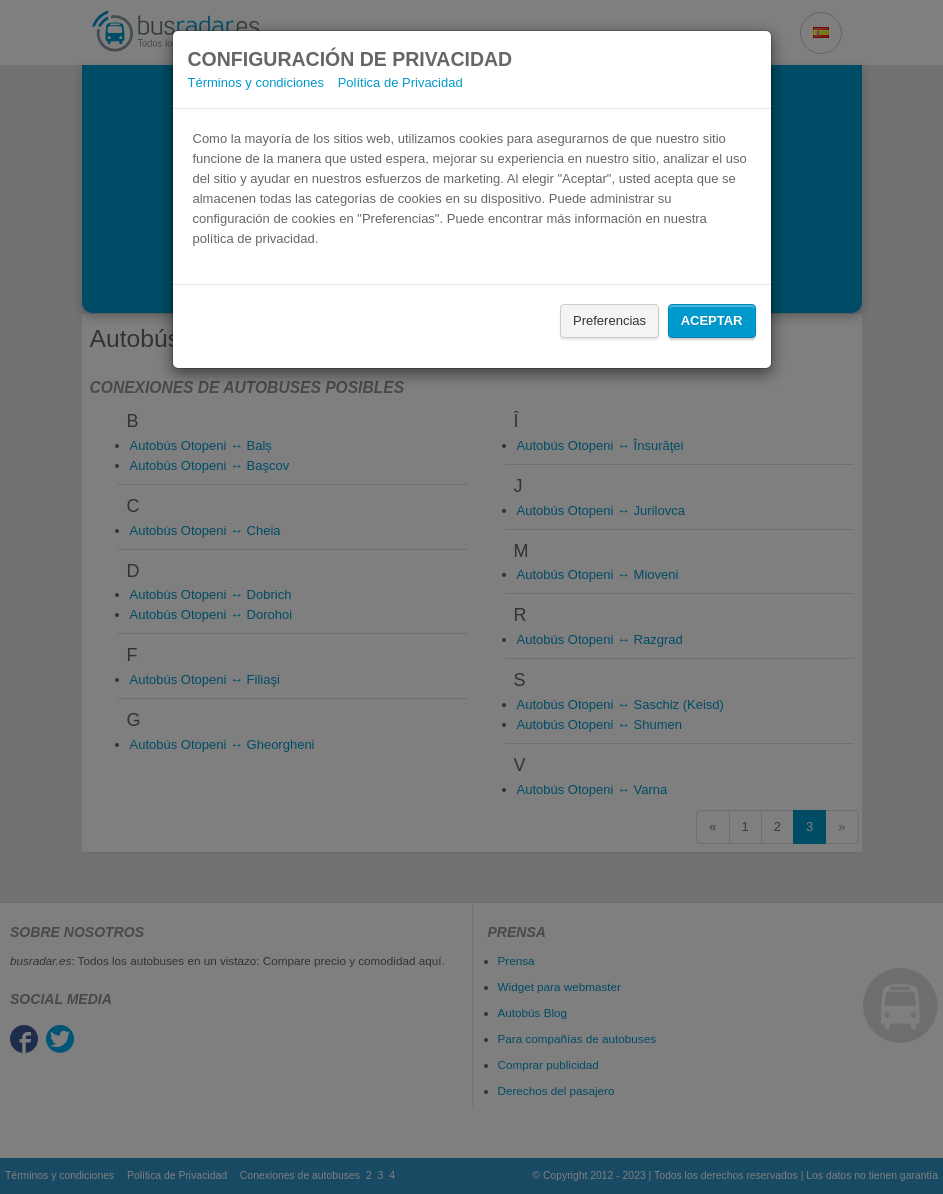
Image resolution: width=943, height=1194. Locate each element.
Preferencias (609, 320)
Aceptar (712, 320)
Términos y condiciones (256, 82)
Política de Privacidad (400, 82)
